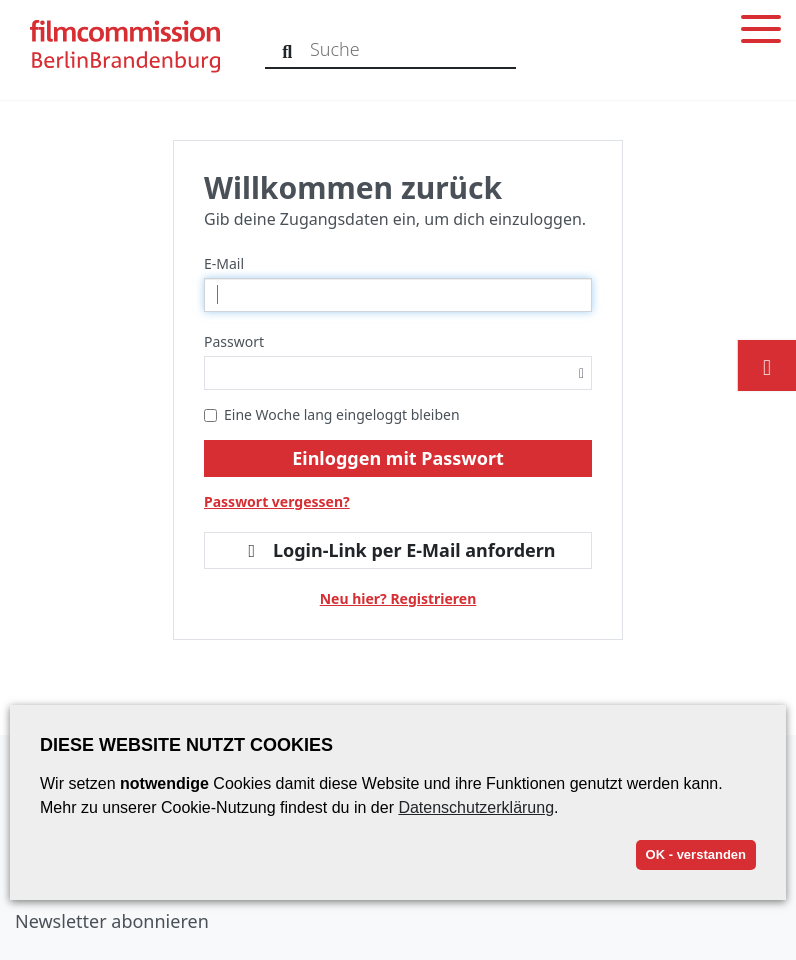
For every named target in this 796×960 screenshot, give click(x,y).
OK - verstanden (696, 854)
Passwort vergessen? (277, 501)
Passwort (234, 341)
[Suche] (287, 49)
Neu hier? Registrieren (398, 598)
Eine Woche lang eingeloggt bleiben (332, 414)
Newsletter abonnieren (112, 921)
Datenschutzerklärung (476, 807)
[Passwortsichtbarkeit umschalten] (581, 373)
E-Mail (224, 263)
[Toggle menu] (761, 32)
